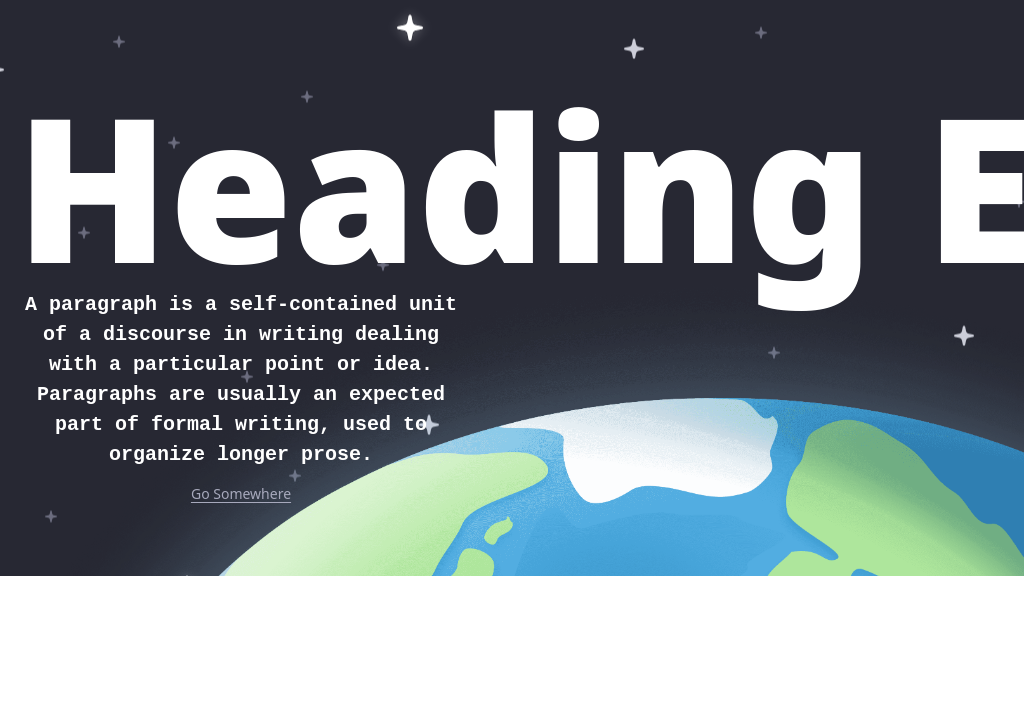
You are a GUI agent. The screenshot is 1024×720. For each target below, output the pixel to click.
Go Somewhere (241, 493)
